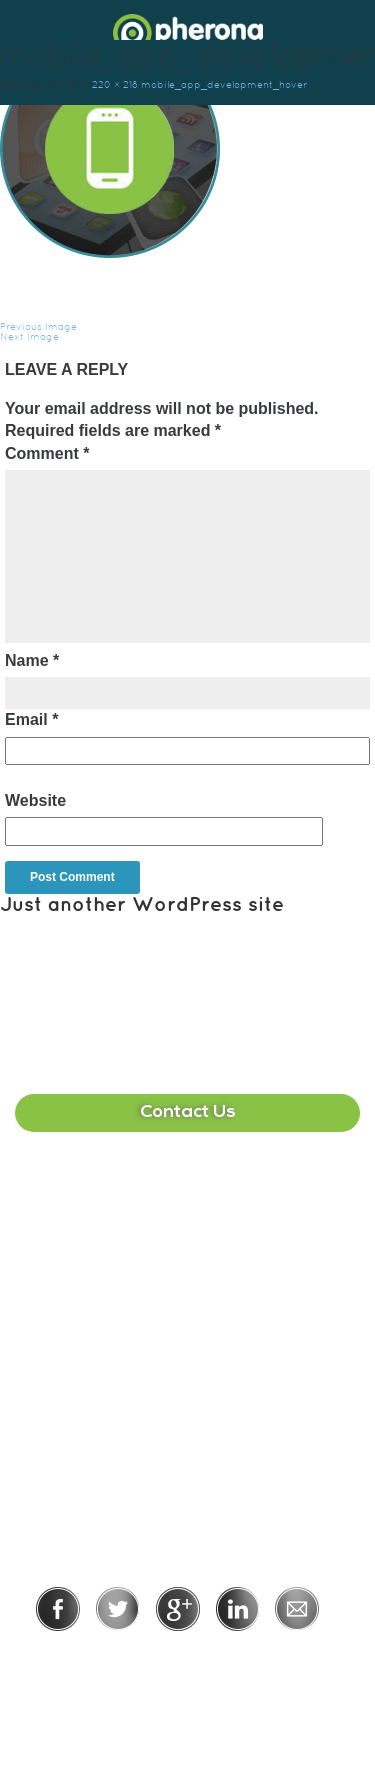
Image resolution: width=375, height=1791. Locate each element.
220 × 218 (115, 84)
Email (31, 719)
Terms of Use (256, 1658)
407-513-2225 (188, 1210)
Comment (47, 453)
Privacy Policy (122, 1658)
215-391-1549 (188, 1402)
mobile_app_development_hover (224, 84)
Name (32, 660)
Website (35, 800)
